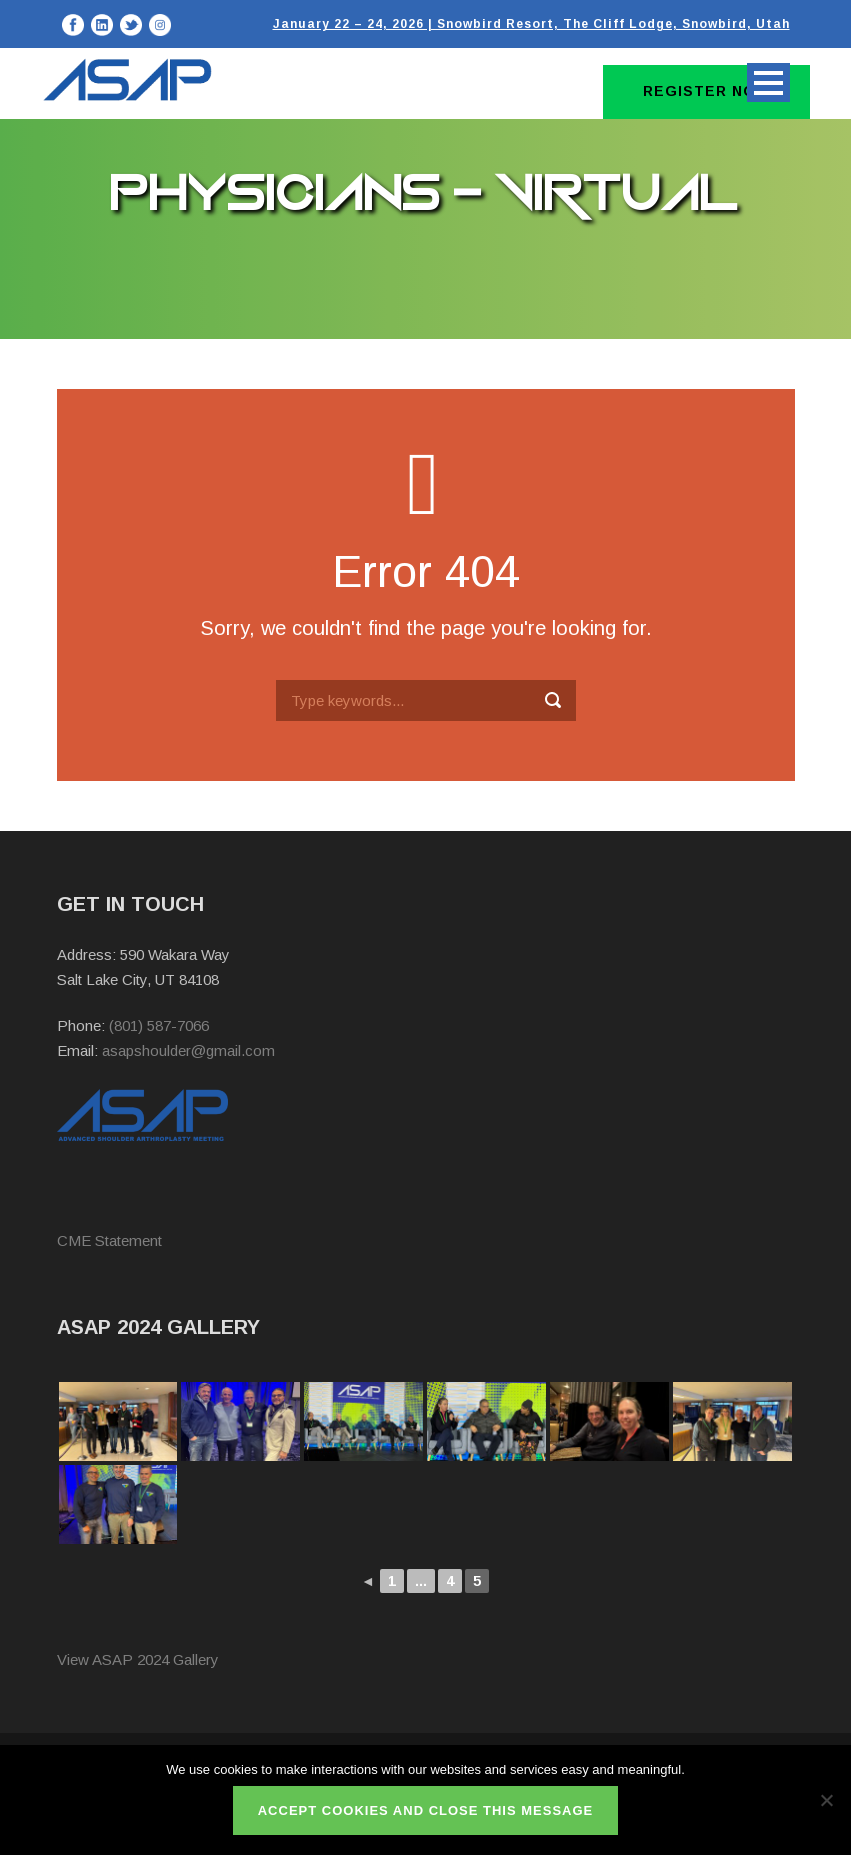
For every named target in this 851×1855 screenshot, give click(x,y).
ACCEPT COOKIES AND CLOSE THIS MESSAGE (426, 1810)
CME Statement (109, 1240)
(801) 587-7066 (159, 1025)
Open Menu (768, 82)
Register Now (706, 91)
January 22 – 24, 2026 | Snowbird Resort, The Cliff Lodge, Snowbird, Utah (531, 24)
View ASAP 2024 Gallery (138, 1659)
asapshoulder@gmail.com (188, 1050)
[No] (826, 1800)
